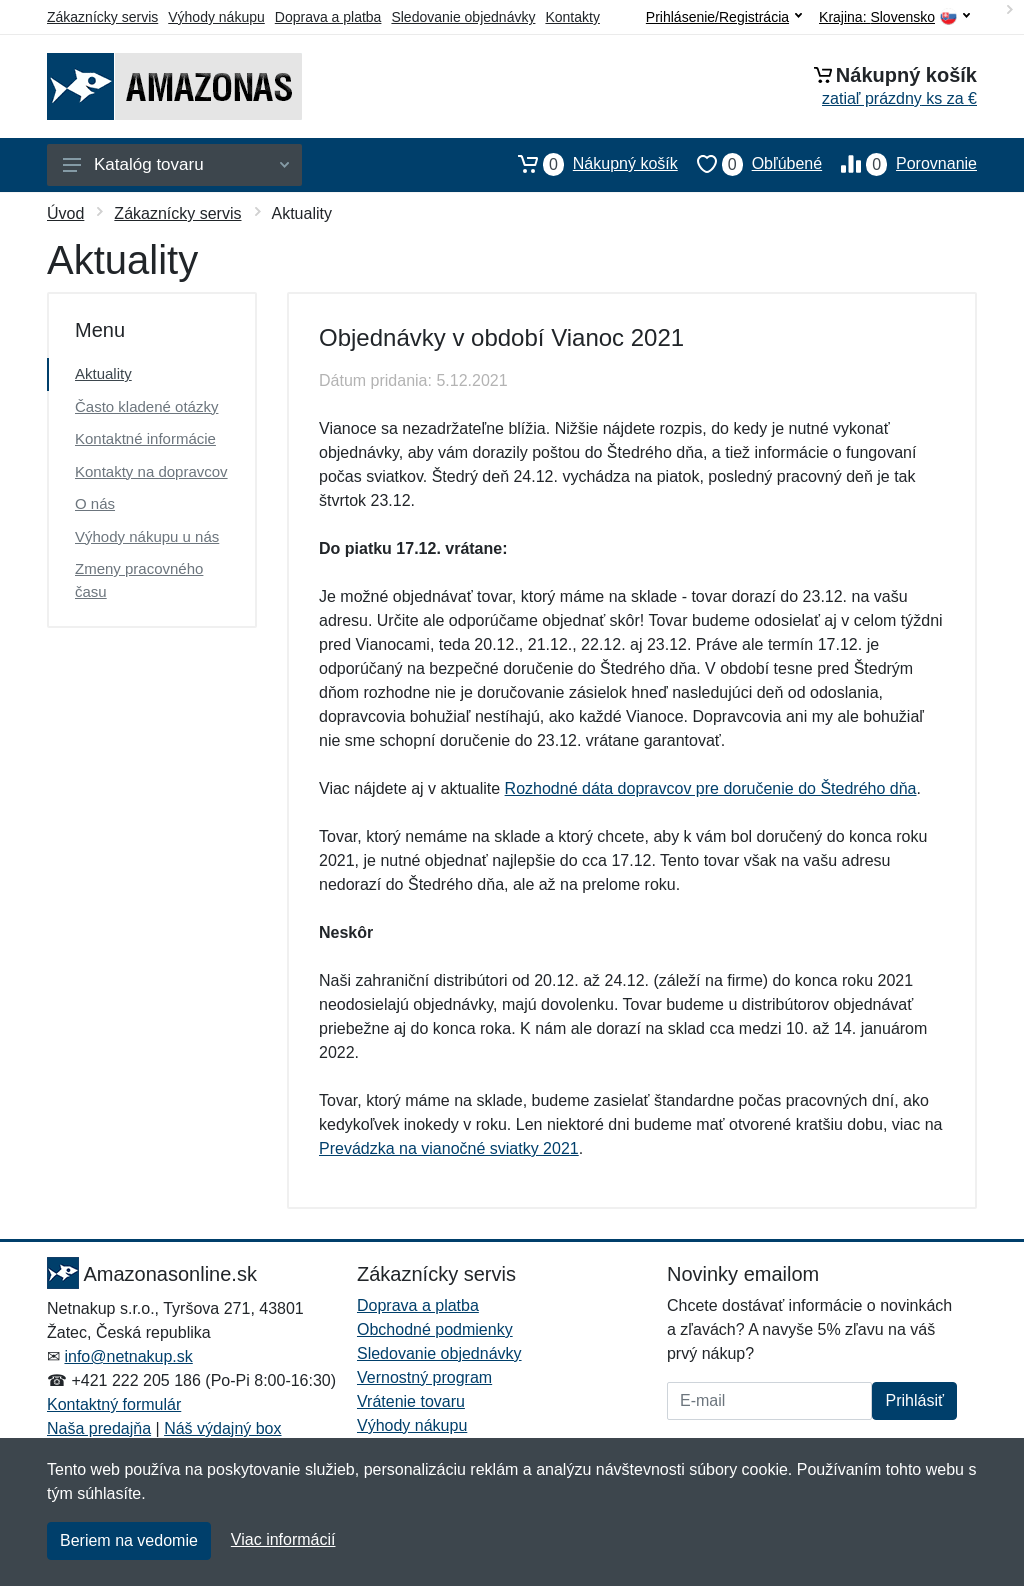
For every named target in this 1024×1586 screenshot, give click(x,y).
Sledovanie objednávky (463, 17)
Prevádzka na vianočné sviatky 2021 (449, 1148)
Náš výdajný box (222, 1428)
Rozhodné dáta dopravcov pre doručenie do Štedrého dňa (711, 788)
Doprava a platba (328, 17)
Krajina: (894, 17)
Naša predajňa (99, 1428)
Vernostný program (424, 1377)
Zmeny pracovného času (139, 580)
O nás (95, 503)
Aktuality (103, 373)
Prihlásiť (914, 1400)
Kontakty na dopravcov (151, 471)
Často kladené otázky (146, 406)
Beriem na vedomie (129, 1540)
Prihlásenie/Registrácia (724, 17)
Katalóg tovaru (176, 164)
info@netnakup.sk (128, 1356)
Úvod (65, 213)
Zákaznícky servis (102, 17)
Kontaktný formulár (114, 1404)
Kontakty (572, 17)
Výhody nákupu (216, 17)
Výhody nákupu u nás (147, 536)
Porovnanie (899, 164)
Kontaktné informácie (145, 438)
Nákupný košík (588, 164)
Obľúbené (750, 164)
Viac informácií (283, 1539)
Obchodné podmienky (435, 1329)
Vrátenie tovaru (411, 1401)
